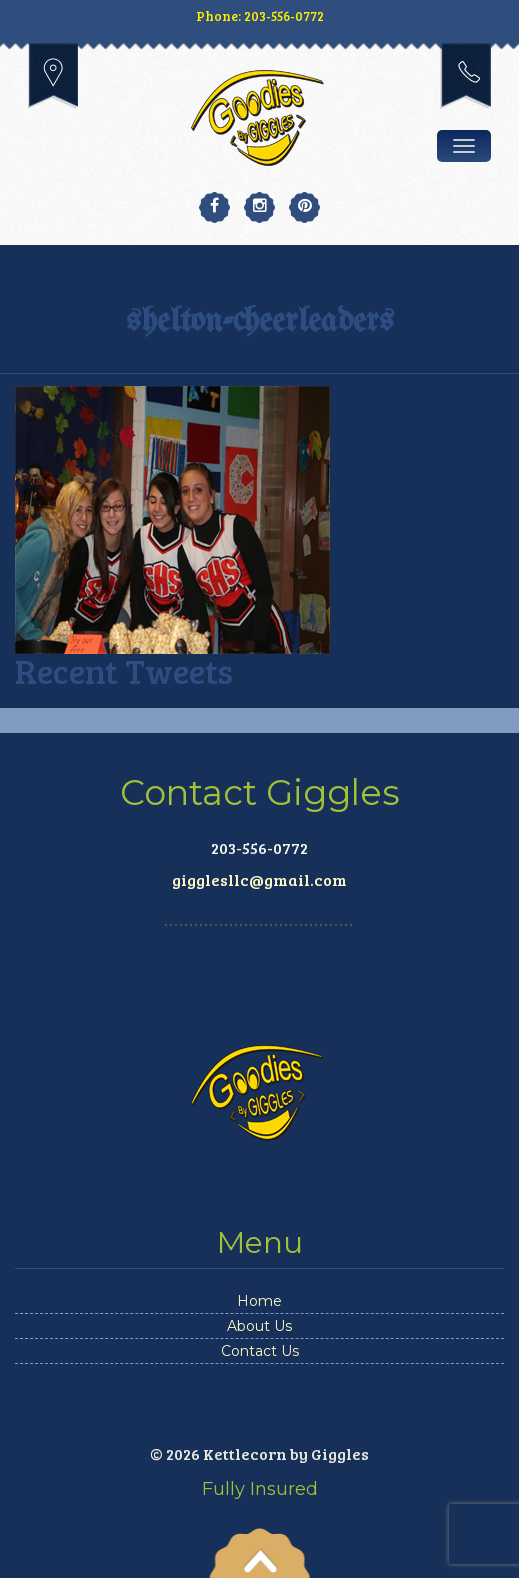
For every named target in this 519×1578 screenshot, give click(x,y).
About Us (259, 1326)
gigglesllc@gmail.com (259, 879)
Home (259, 1301)
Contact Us (260, 1351)
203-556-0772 (465, 76)
